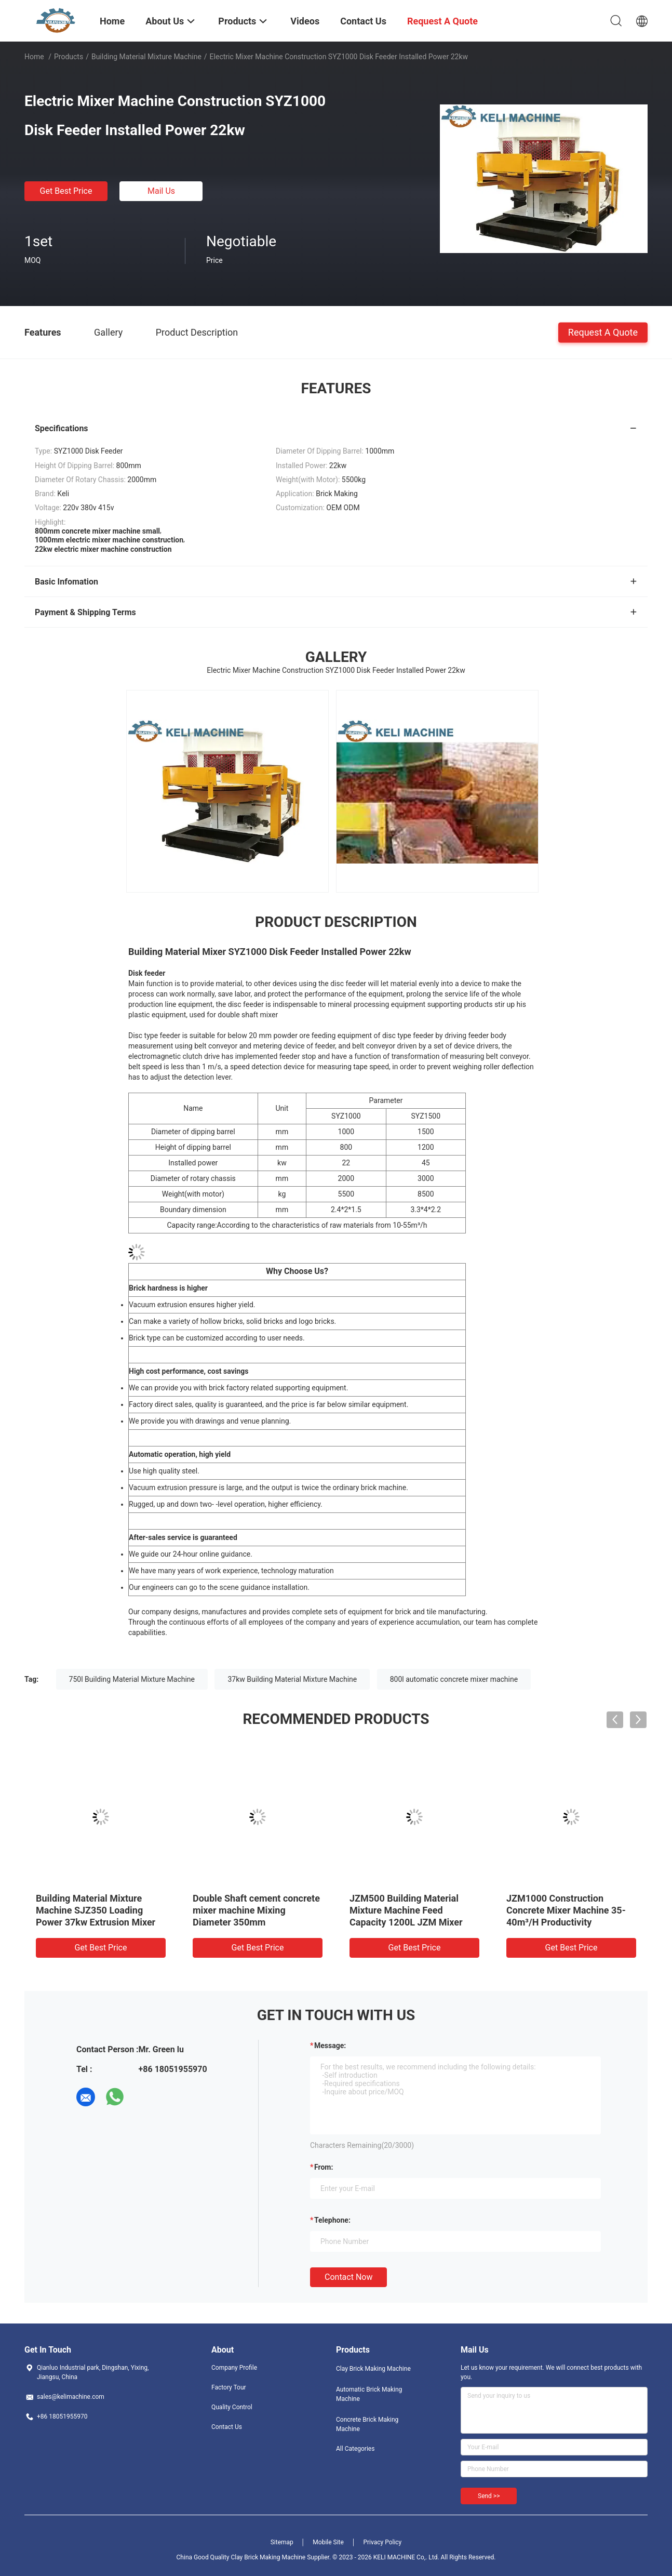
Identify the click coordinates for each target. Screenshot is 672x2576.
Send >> (489, 2496)
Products (68, 56)
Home (34, 56)
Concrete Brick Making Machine (367, 2424)
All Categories (355, 2448)
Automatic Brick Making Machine (369, 2394)
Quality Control (231, 2407)
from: (323, 2167)
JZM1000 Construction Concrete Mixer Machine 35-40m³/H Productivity (566, 1910)
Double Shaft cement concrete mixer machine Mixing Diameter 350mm (256, 1910)
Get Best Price (66, 191)
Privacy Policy (382, 2542)
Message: (330, 2045)
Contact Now (348, 2277)
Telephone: (332, 2220)
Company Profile (234, 2367)
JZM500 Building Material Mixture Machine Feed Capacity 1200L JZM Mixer (406, 1910)
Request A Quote (603, 331)
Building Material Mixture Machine (146, 56)
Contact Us (226, 2427)
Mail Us (161, 191)
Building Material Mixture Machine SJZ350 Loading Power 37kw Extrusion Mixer (95, 1910)
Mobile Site (328, 2542)
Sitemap (282, 2542)
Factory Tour (228, 2387)
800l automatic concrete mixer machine (454, 1679)
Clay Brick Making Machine (373, 2368)
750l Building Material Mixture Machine (132, 1679)
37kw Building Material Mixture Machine (292, 1679)
